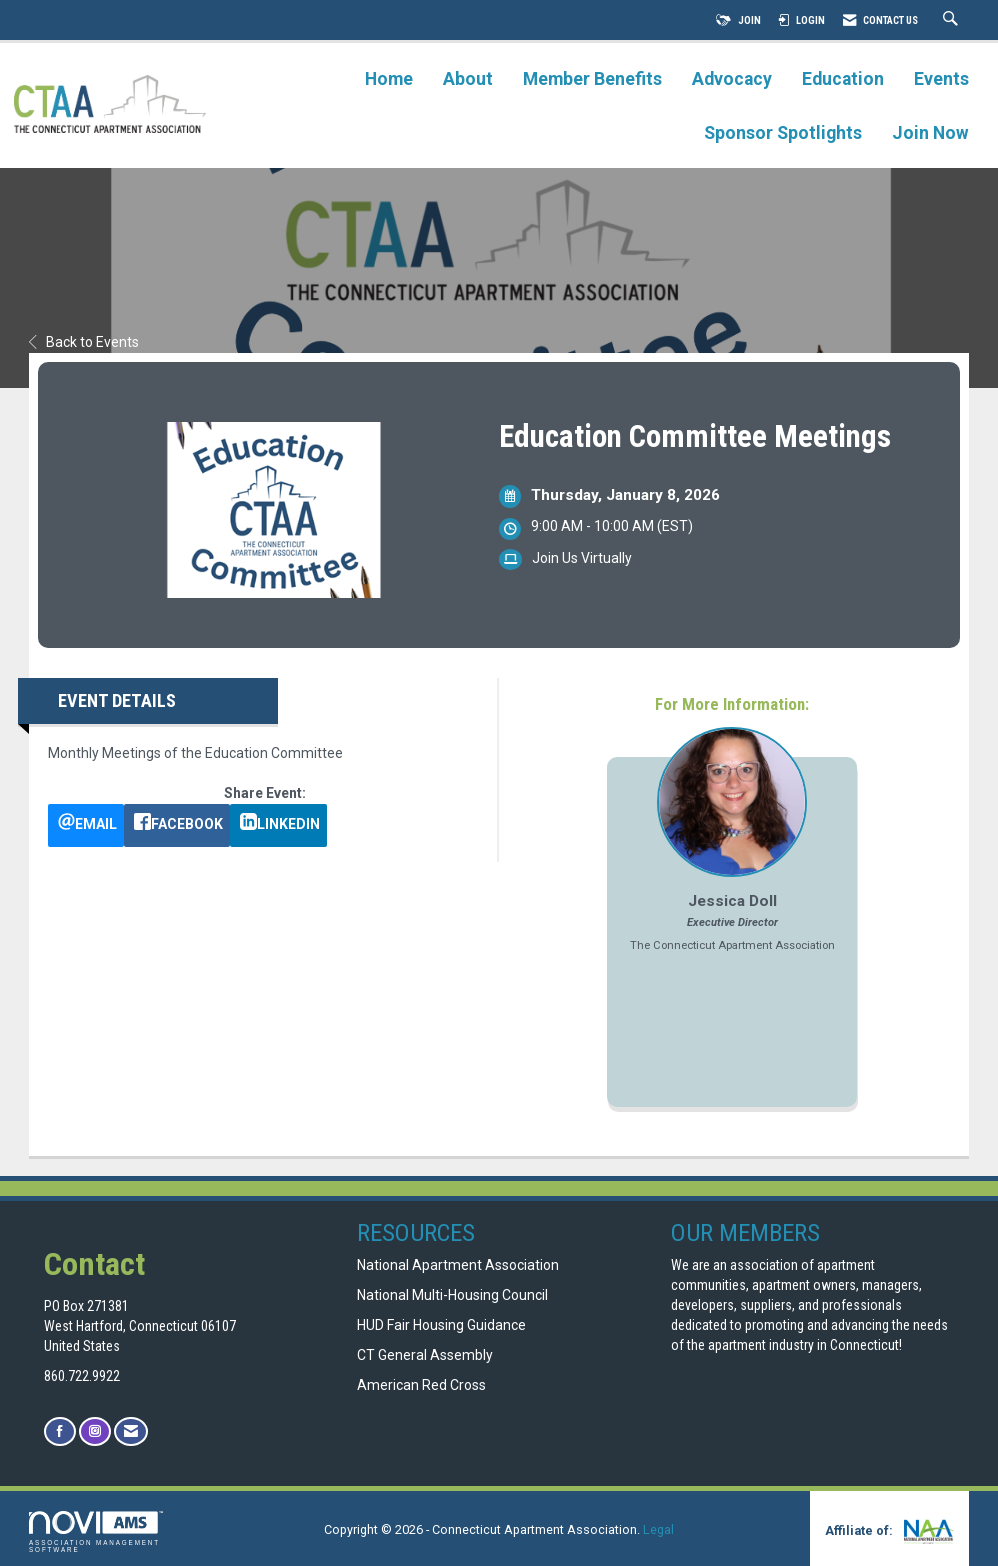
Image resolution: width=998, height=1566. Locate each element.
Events (941, 79)
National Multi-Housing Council (452, 1295)
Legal (658, 1529)
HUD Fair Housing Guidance (441, 1325)
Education (843, 79)
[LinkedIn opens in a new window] (278, 825)
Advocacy (732, 79)
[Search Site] (953, 20)
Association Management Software (96, 1532)
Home (389, 79)
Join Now (930, 133)
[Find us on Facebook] (60, 1431)
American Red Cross (423, 1385)
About (468, 79)
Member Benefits (592, 79)
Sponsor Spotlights (783, 133)
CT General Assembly (425, 1355)
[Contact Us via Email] (131, 1431)
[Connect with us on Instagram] (95, 1431)
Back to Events (84, 342)
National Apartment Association (458, 1265)
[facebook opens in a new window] (177, 825)
